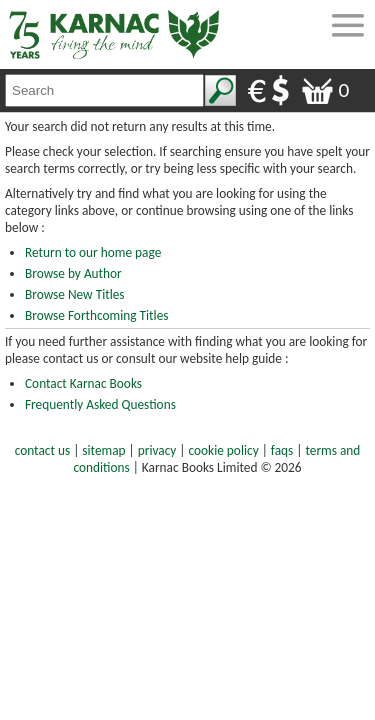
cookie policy (224, 450)
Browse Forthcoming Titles (96, 315)
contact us (42, 450)
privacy (157, 450)
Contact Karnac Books (83, 383)
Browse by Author (73, 273)
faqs (282, 450)
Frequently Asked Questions (100, 404)
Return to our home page (93, 252)
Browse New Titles (75, 294)
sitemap (103, 450)
